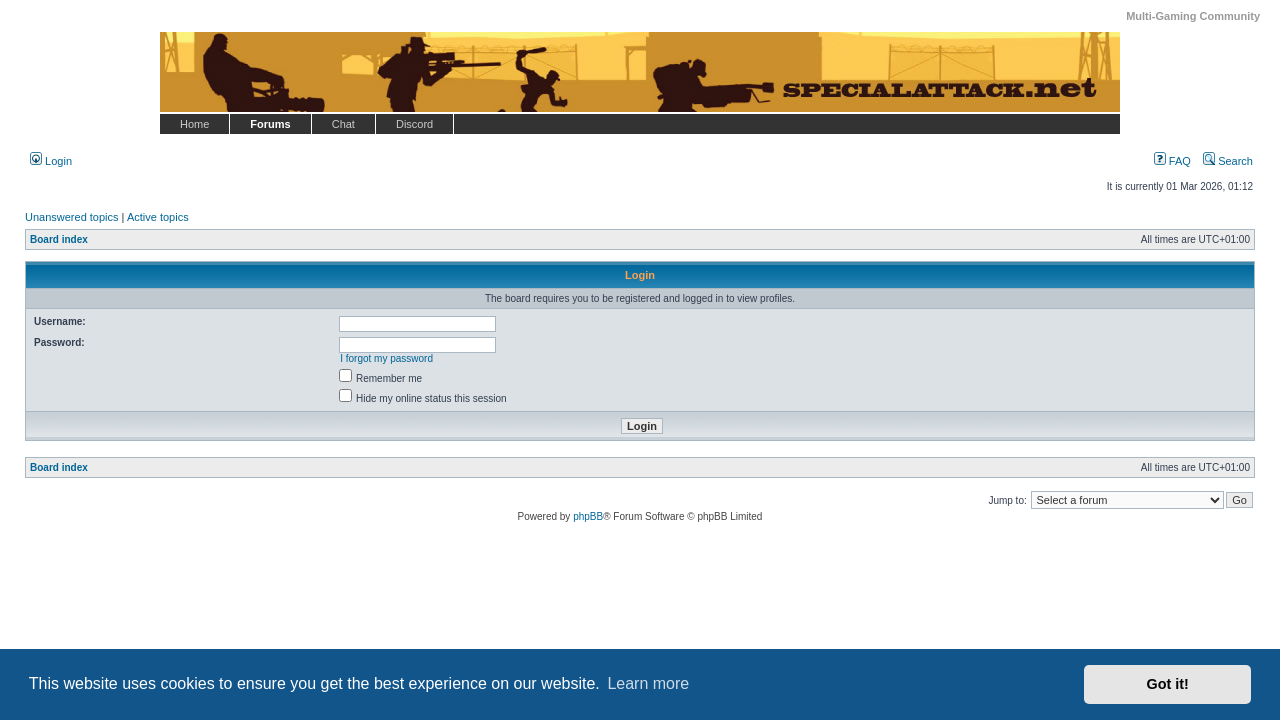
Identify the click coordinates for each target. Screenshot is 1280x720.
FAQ (1172, 161)
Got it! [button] (1168, 684)
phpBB (588, 516)
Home (194, 124)
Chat (343, 124)
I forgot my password (386, 358)
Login (51, 161)
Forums (270, 124)
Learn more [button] (648, 683)
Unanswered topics (72, 217)
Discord (414, 124)
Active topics (158, 217)
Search (1228, 161)
